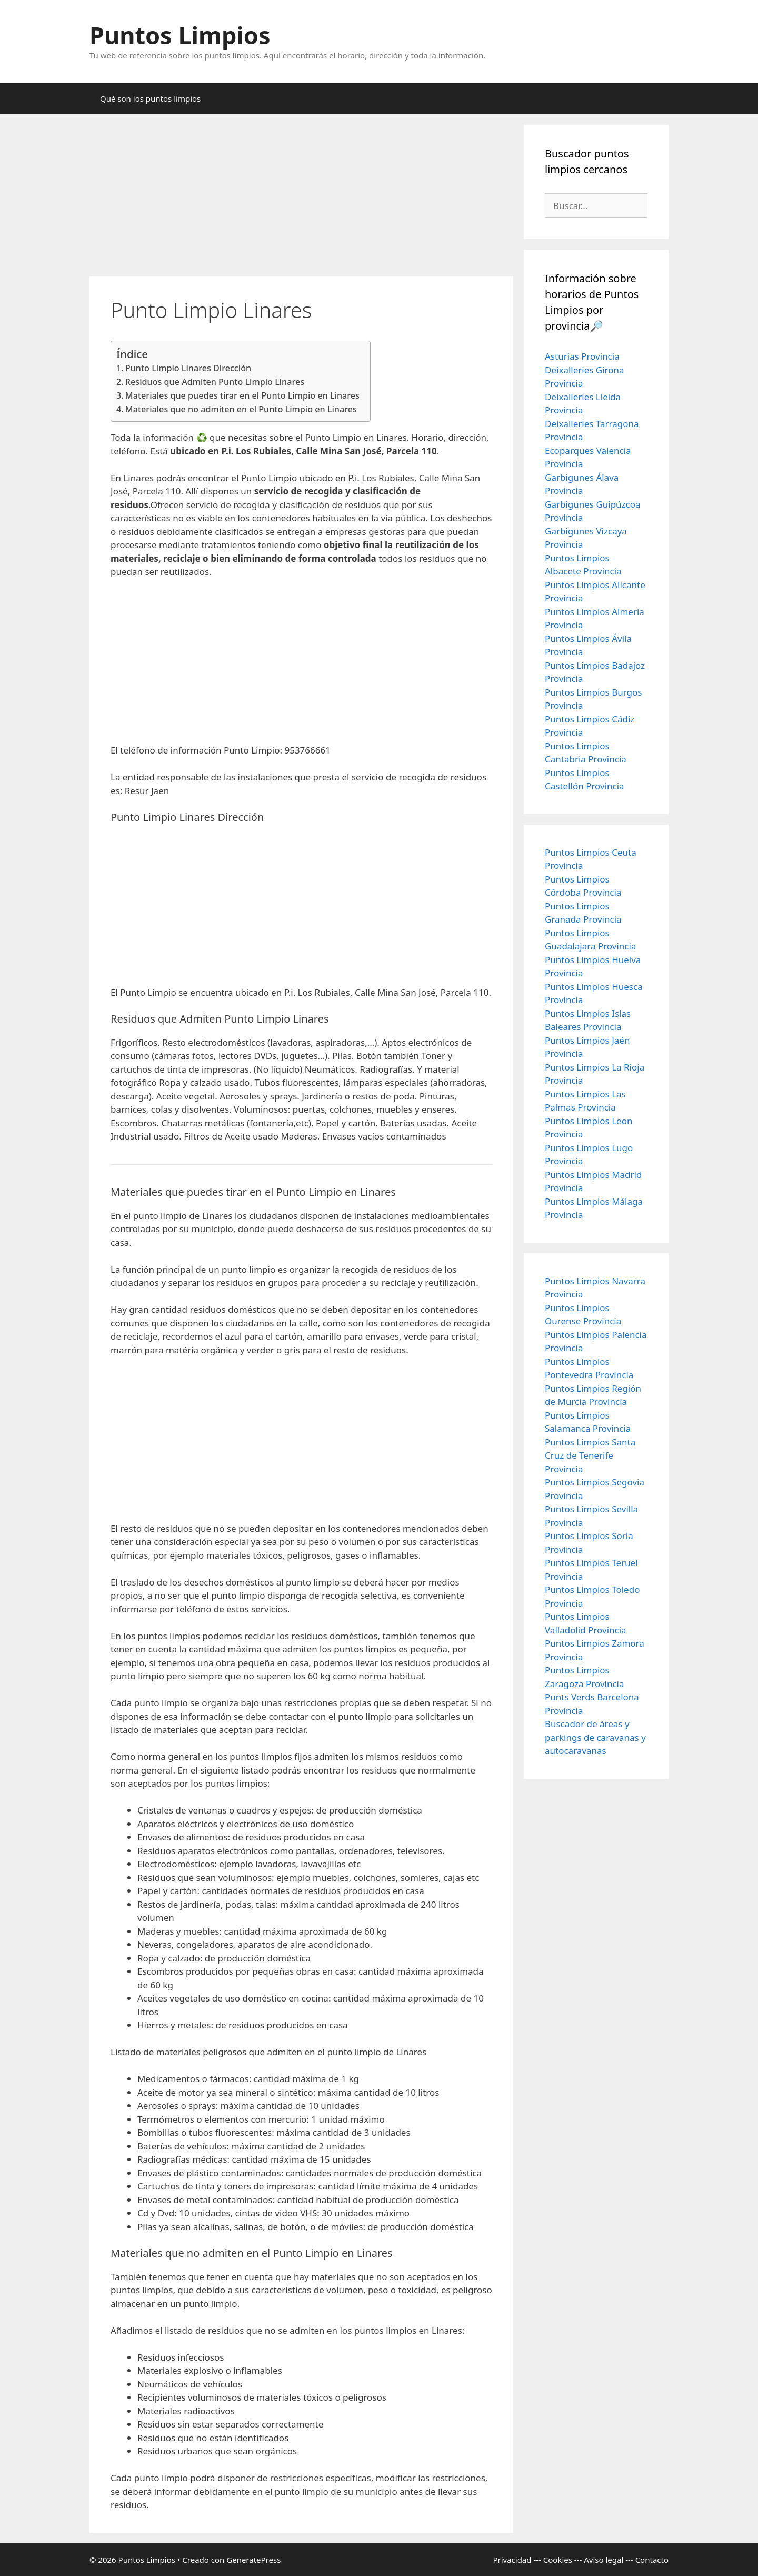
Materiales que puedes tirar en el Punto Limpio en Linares (242, 395)
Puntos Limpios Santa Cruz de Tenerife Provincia (590, 1455)
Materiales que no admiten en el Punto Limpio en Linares (241, 409)
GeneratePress (253, 2559)
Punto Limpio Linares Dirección (188, 368)
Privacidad (512, 2559)
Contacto (652, 2559)
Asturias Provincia (582, 356)
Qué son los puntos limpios (150, 98)
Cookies (557, 2559)
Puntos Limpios (180, 35)
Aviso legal (603, 2559)
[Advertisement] (301, 198)
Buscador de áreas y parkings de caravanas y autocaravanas (595, 1737)
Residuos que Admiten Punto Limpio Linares (214, 382)
